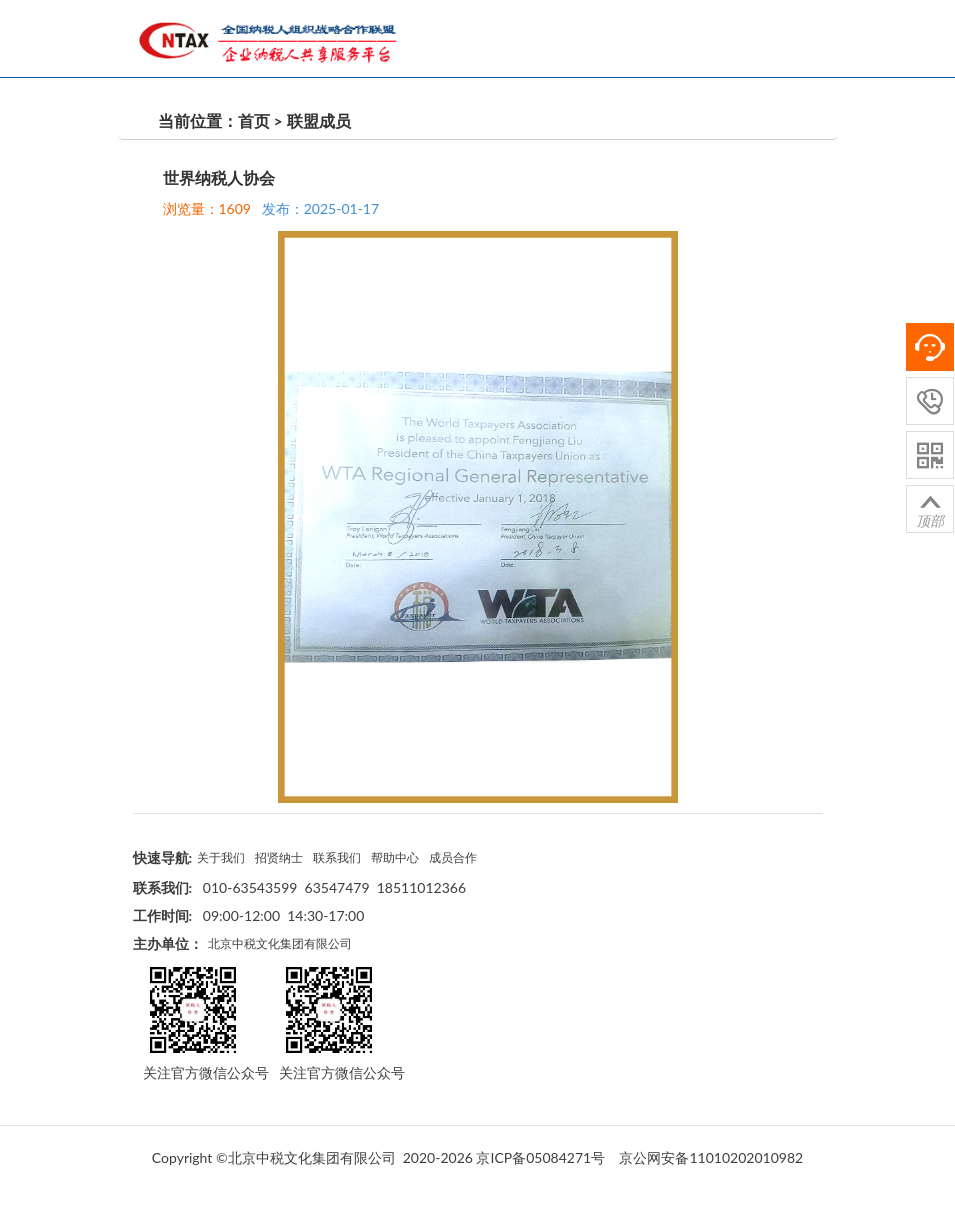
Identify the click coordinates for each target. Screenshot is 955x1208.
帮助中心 (398, 856)
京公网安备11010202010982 (711, 1155)
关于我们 (221, 856)
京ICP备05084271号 (540, 1155)
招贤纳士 (280, 856)
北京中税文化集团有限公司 (280, 942)
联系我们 (339, 856)
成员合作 (457, 856)
